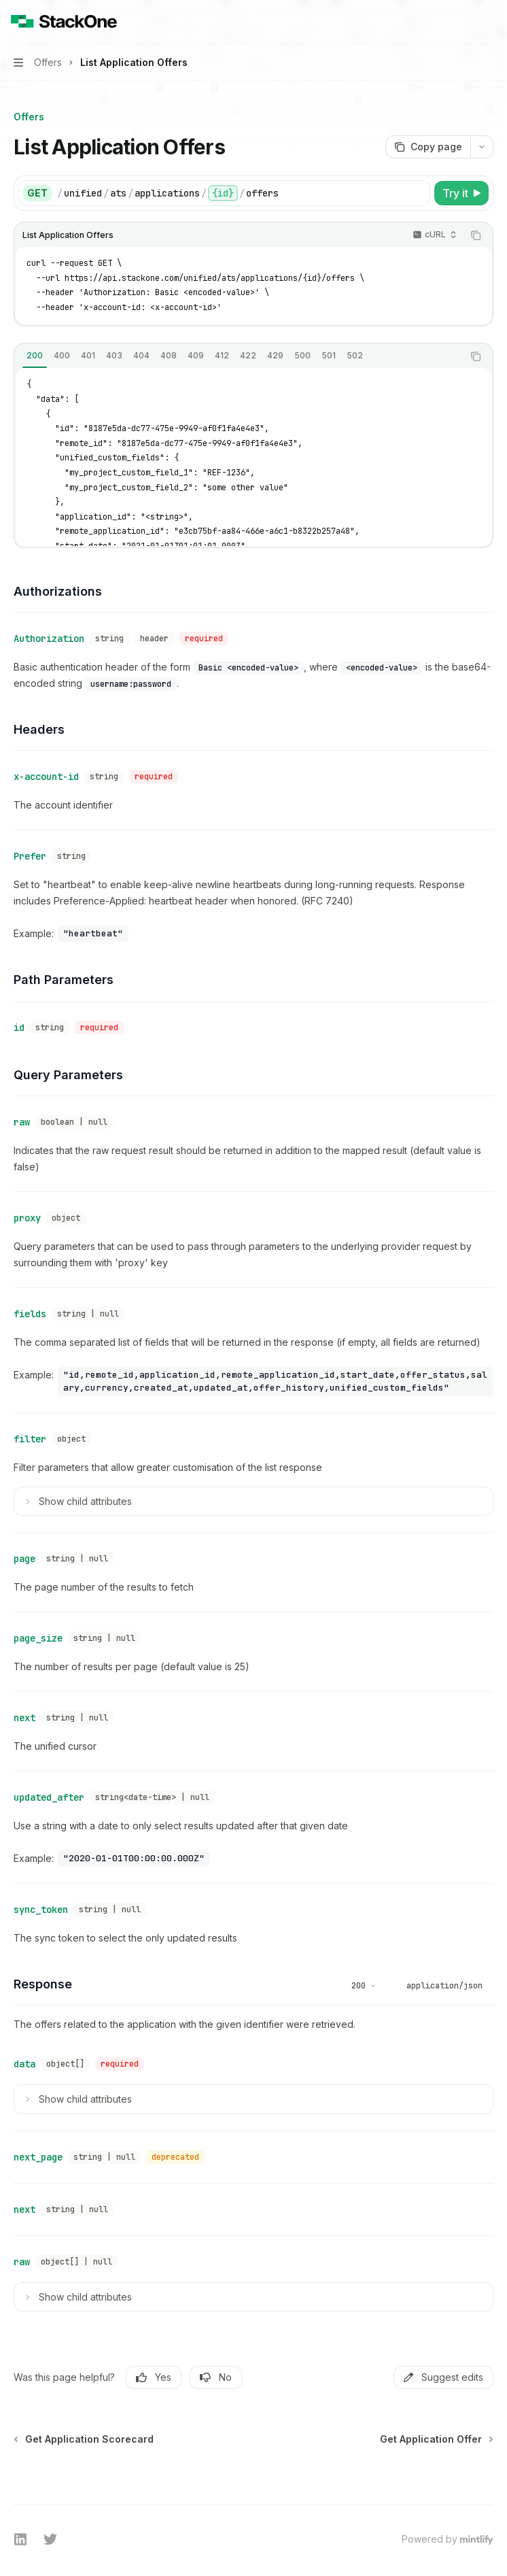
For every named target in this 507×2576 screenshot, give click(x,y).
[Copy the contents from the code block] (476, 235)
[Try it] (461, 193)
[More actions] (489, 21)
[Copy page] (427, 146)
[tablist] (238, 356)
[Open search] (463, 22)
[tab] (34, 356)
